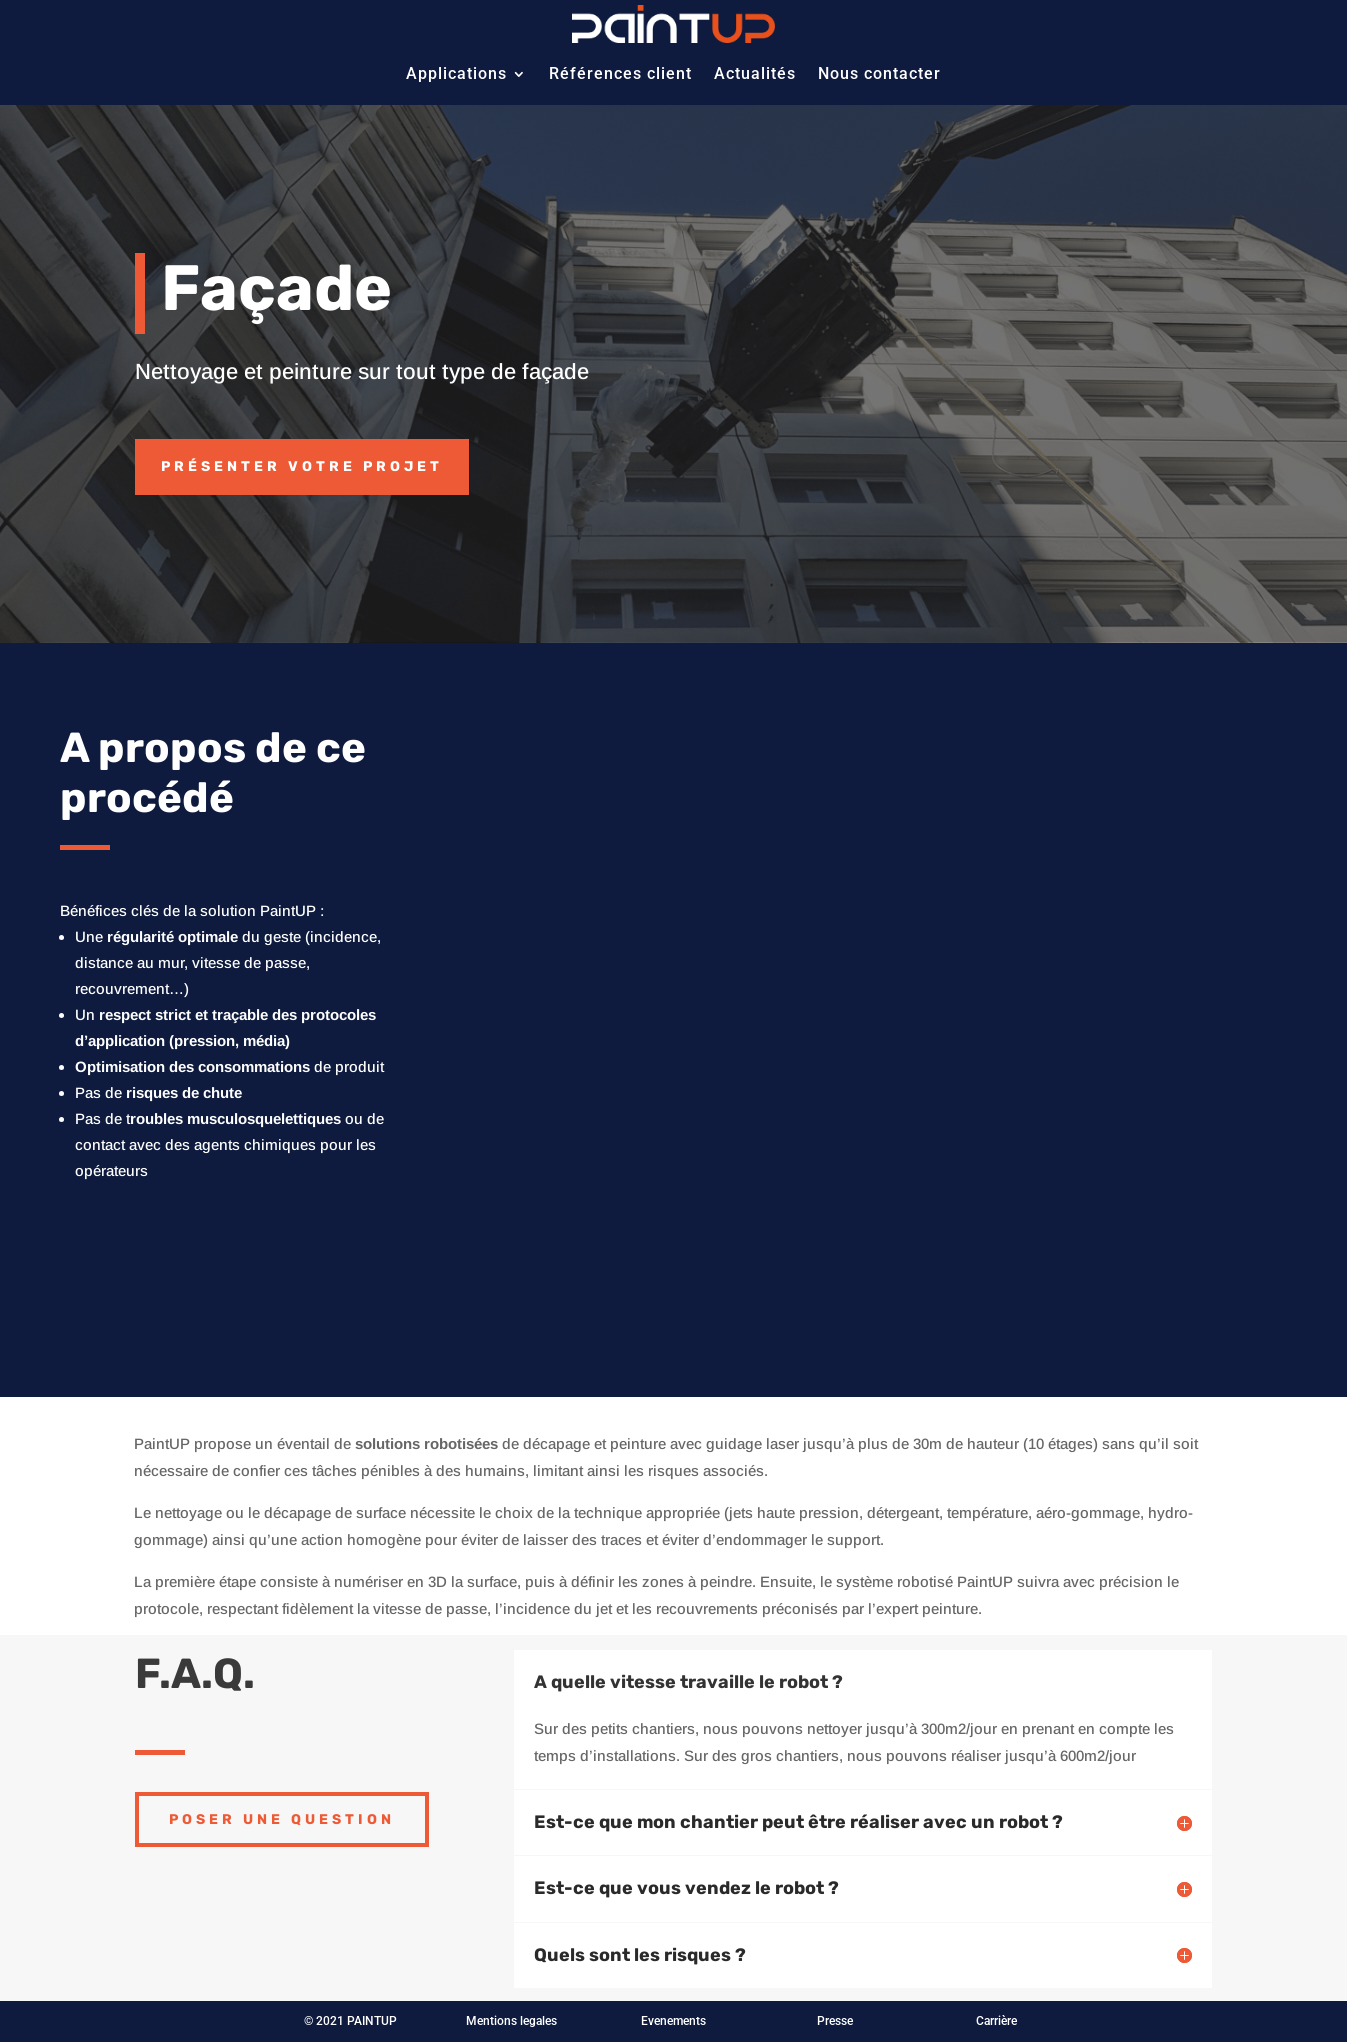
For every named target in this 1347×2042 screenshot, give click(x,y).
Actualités (755, 73)
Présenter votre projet (302, 466)
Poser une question (282, 1819)
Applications (456, 73)
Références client (620, 73)
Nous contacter (879, 73)
